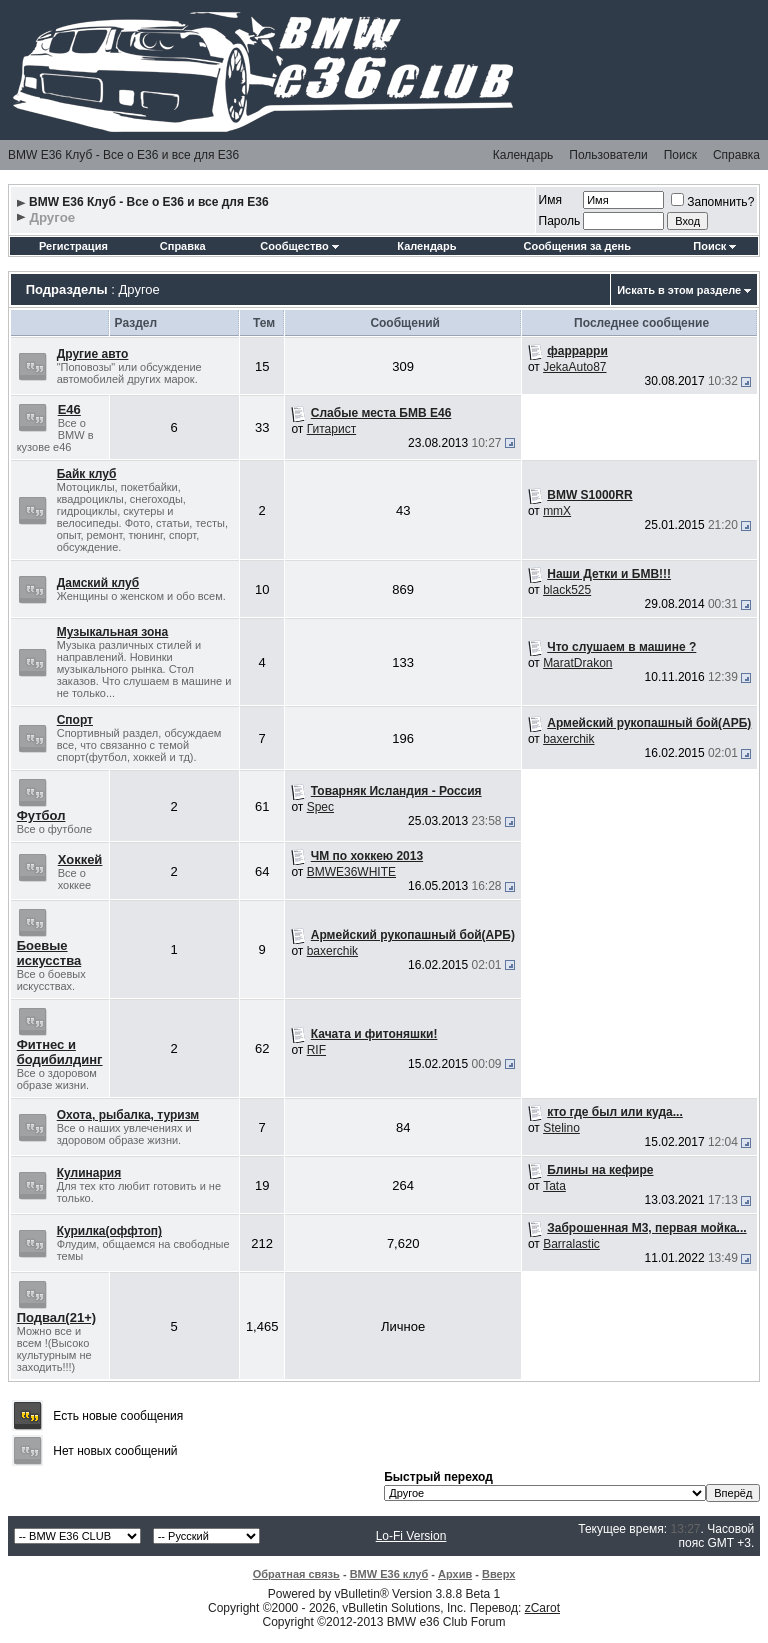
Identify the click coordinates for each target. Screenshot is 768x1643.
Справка (736, 155)
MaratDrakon (577, 663)
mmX (557, 511)
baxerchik (568, 739)
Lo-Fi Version (411, 1536)
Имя (550, 200)
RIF (316, 1050)
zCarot (542, 1608)
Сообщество (299, 246)
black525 (567, 590)
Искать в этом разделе (679, 290)
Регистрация (73, 246)
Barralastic (571, 1244)
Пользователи (608, 155)
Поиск (680, 155)
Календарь (523, 155)
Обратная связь (296, 1574)
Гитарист (331, 429)
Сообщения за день (576, 246)
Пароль (560, 221)
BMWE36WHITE (351, 872)
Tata (554, 1186)
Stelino (561, 1128)
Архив (455, 1574)
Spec (320, 807)
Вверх (498, 1574)
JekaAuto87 (574, 367)
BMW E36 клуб (389, 1574)
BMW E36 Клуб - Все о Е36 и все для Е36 (123, 155)
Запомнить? (712, 202)
